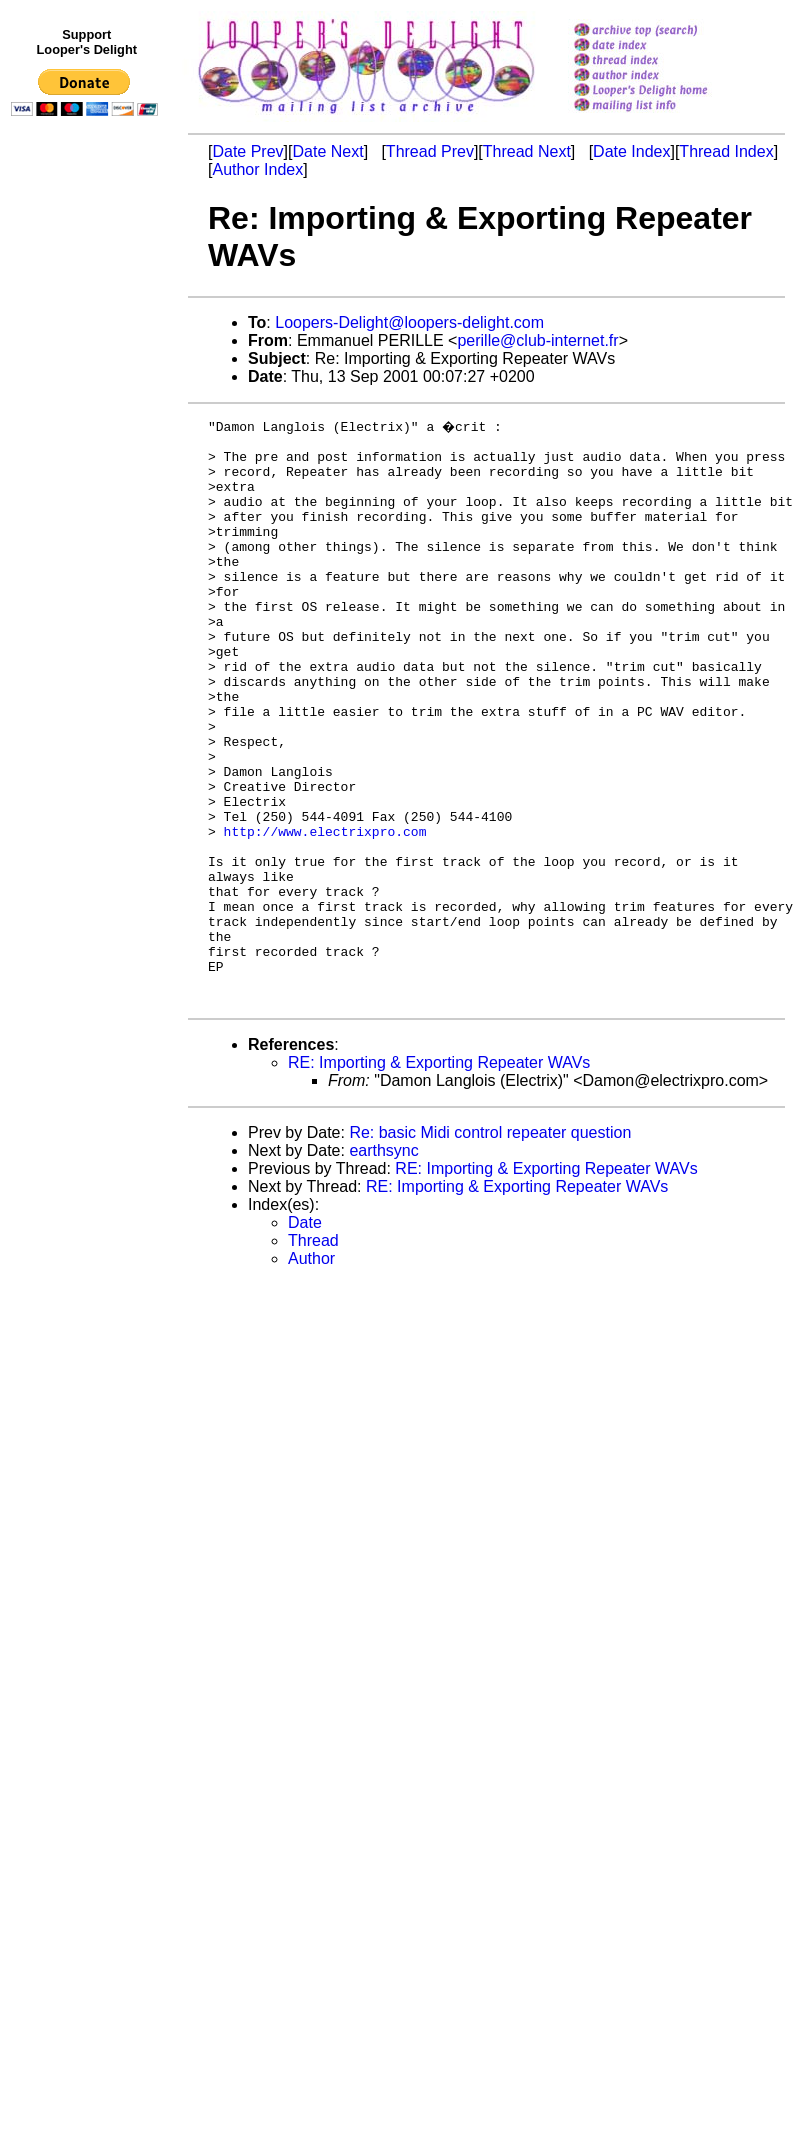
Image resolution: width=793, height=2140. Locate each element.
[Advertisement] (88, 537)
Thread (313, 1354)
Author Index (257, 169)
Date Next (327, 151)
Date (305, 1336)
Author (311, 1372)
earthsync (383, 1264)
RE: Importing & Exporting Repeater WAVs (439, 1176)
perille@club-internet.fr (537, 340)
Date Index (631, 151)
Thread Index (726, 151)
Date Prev (247, 151)
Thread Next (527, 151)
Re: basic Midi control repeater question (490, 1246)
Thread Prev (430, 151)
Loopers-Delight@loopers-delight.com (409, 322)
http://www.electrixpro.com (325, 912)
